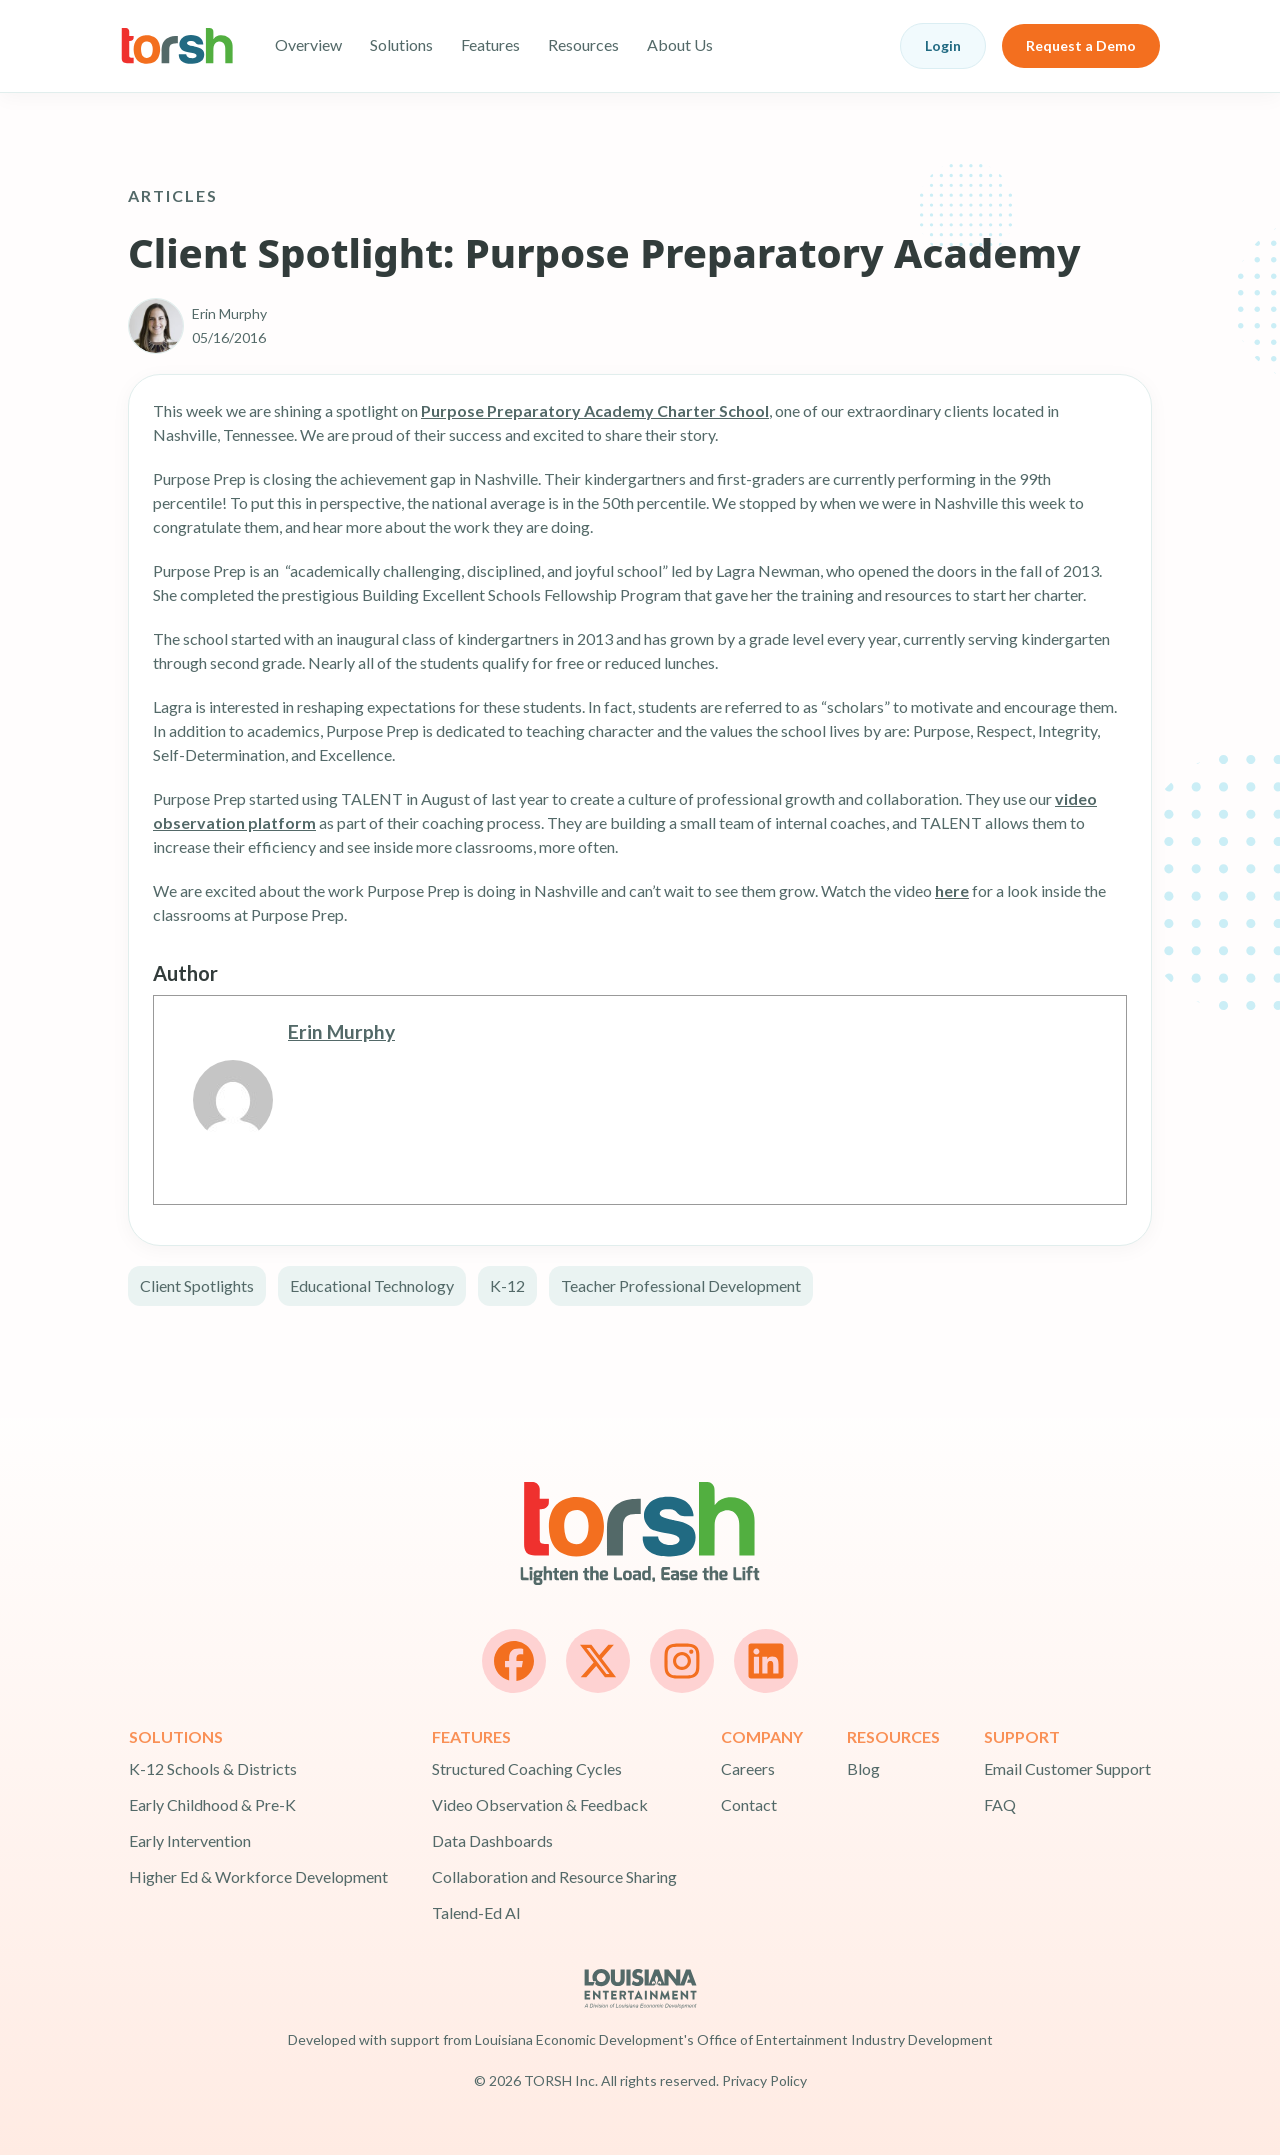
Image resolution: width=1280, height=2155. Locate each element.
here (952, 890)
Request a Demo (1081, 45)
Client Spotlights (197, 1285)
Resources (583, 44)
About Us (680, 44)
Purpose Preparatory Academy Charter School (595, 410)
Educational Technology (372, 1285)
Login (943, 45)
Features (490, 44)
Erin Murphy (341, 1031)
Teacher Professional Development (681, 1285)
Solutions (401, 44)
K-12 (507, 1285)
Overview (308, 44)
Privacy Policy (764, 2080)
